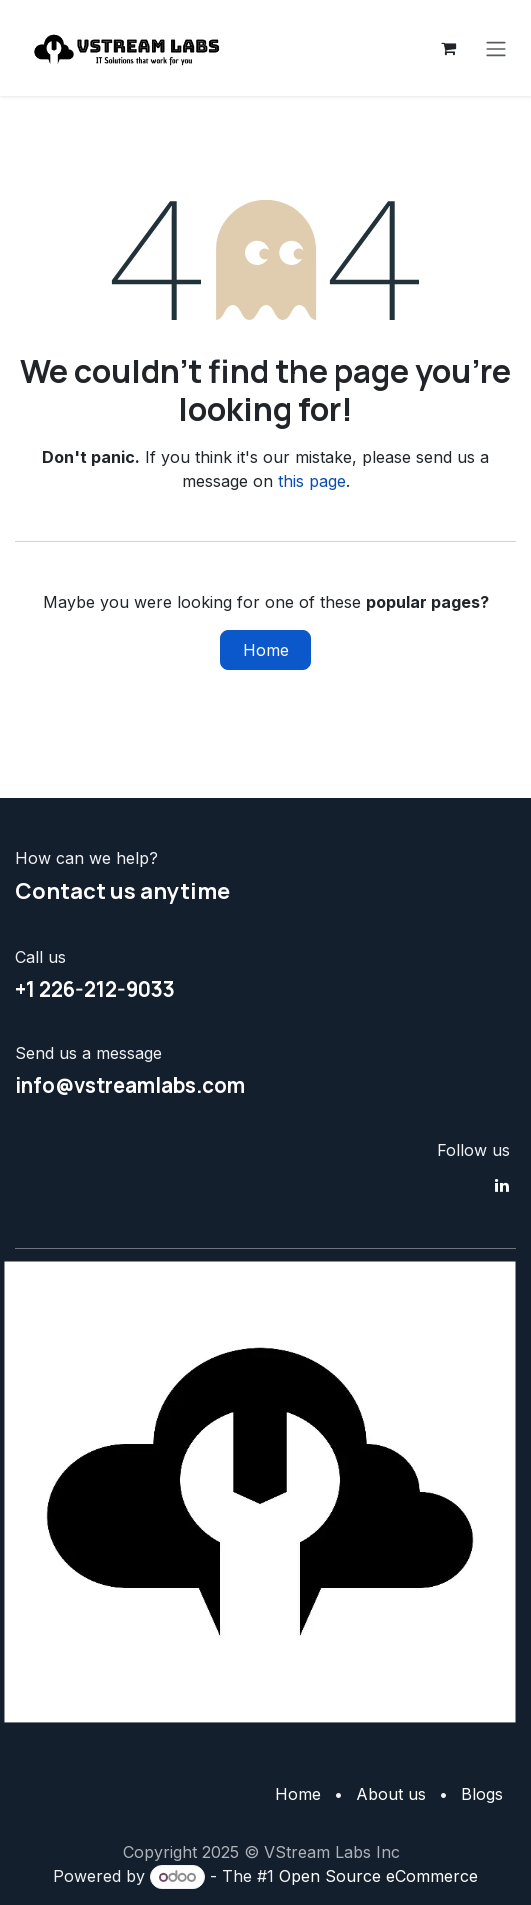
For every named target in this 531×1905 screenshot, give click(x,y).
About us (391, 1794)
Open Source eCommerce (378, 1876)
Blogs (482, 1794)
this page (312, 481)
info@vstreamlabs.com (130, 1085)
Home (266, 650)
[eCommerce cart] (448, 48)
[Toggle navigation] (496, 48)
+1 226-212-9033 (95, 989)
